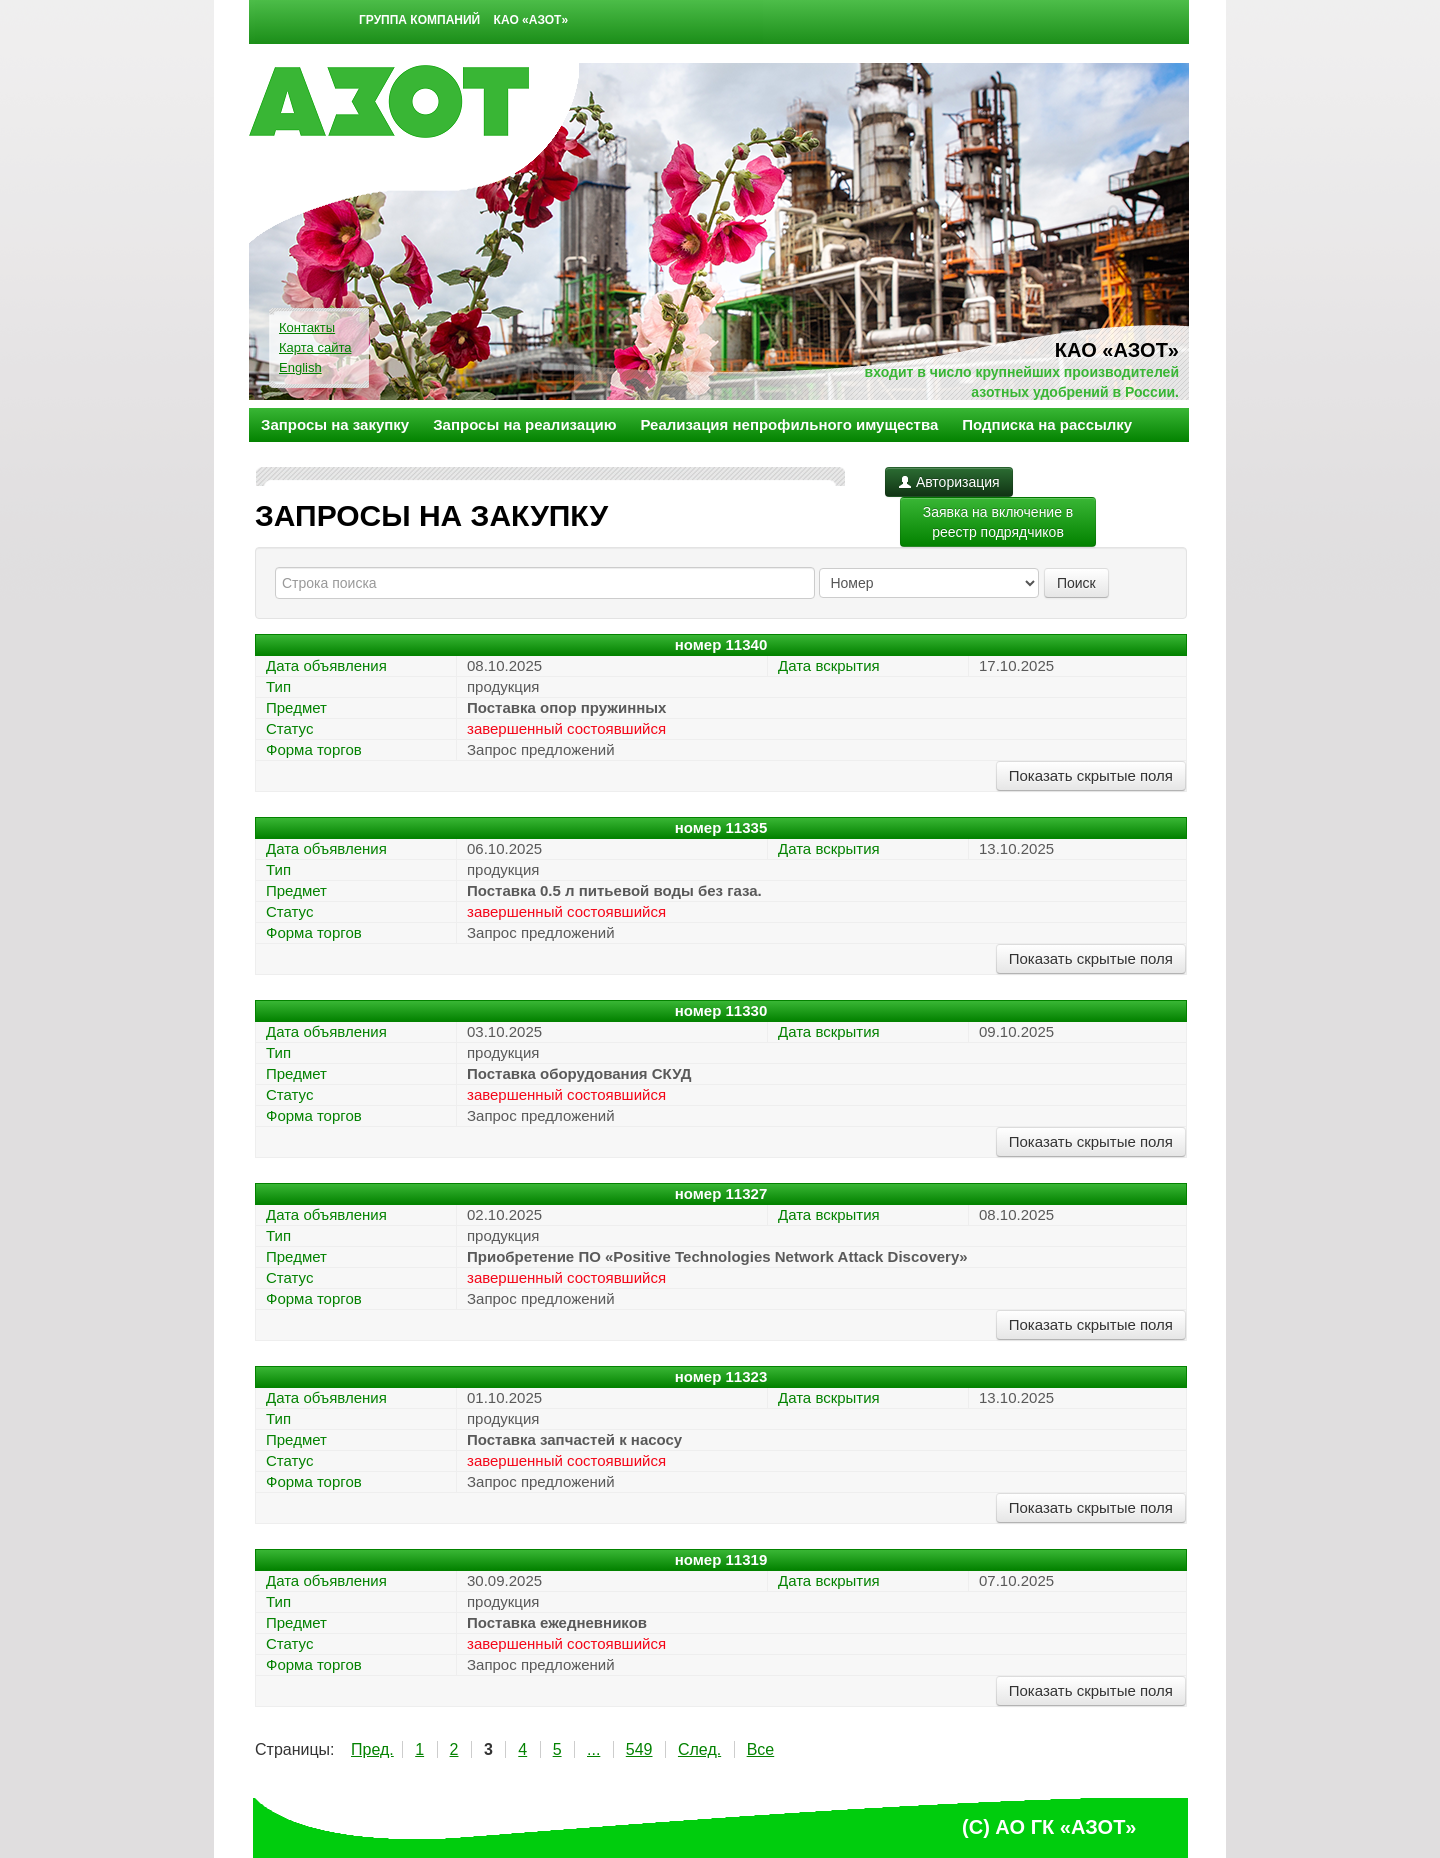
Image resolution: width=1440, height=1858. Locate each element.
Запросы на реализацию (524, 424)
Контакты (307, 327)
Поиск (1076, 583)
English (300, 367)
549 (639, 1749)
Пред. (372, 1749)
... (593, 1749)
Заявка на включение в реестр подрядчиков (998, 522)
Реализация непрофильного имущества (789, 424)
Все (761, 1749)
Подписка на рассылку (1047, 424)
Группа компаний (419, 20)
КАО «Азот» (531, 20)
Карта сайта (315, 347)
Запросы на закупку (335, 424)
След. (699, 1749)
